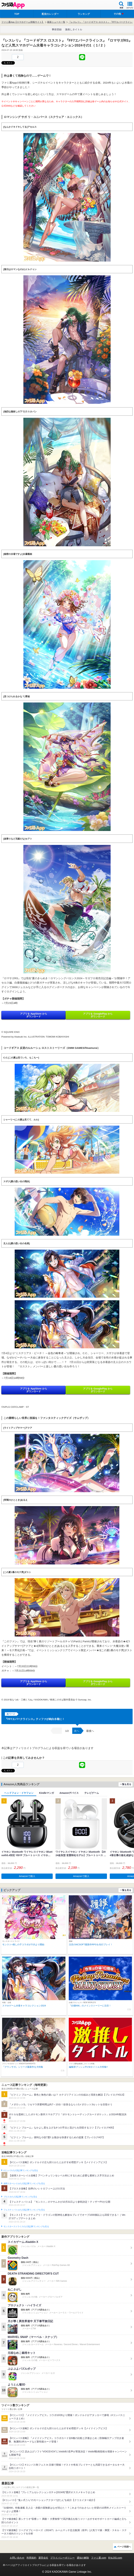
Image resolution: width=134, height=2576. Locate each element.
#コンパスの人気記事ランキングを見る (20, 2170)
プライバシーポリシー (62, 2557)
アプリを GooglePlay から (98, 1015)
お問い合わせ (17, 2557)
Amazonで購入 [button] (27, 1876)
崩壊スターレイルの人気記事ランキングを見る (24, 2183)
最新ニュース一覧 (56, 22)
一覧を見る (125, 1784)
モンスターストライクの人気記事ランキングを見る (26, 2226)
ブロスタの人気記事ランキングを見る (20, 2197)
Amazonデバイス (69, 1793)
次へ (76, 1731)
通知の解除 (83, 2557)
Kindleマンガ (46, 1793)
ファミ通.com (98, 2557)
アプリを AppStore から (33, 1015)
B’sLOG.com (115, 2557)
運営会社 (43, 2557)
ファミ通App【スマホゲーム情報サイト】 (22, 22)
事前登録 (57, 29)
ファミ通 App (13, 5)
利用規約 (31, 2557)
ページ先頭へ (124, 2546)
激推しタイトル (73, 29)
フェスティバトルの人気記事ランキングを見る (24, 2210)
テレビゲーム (91, 1793)
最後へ (90, 1730)
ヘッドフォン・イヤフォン (19, 1793)
